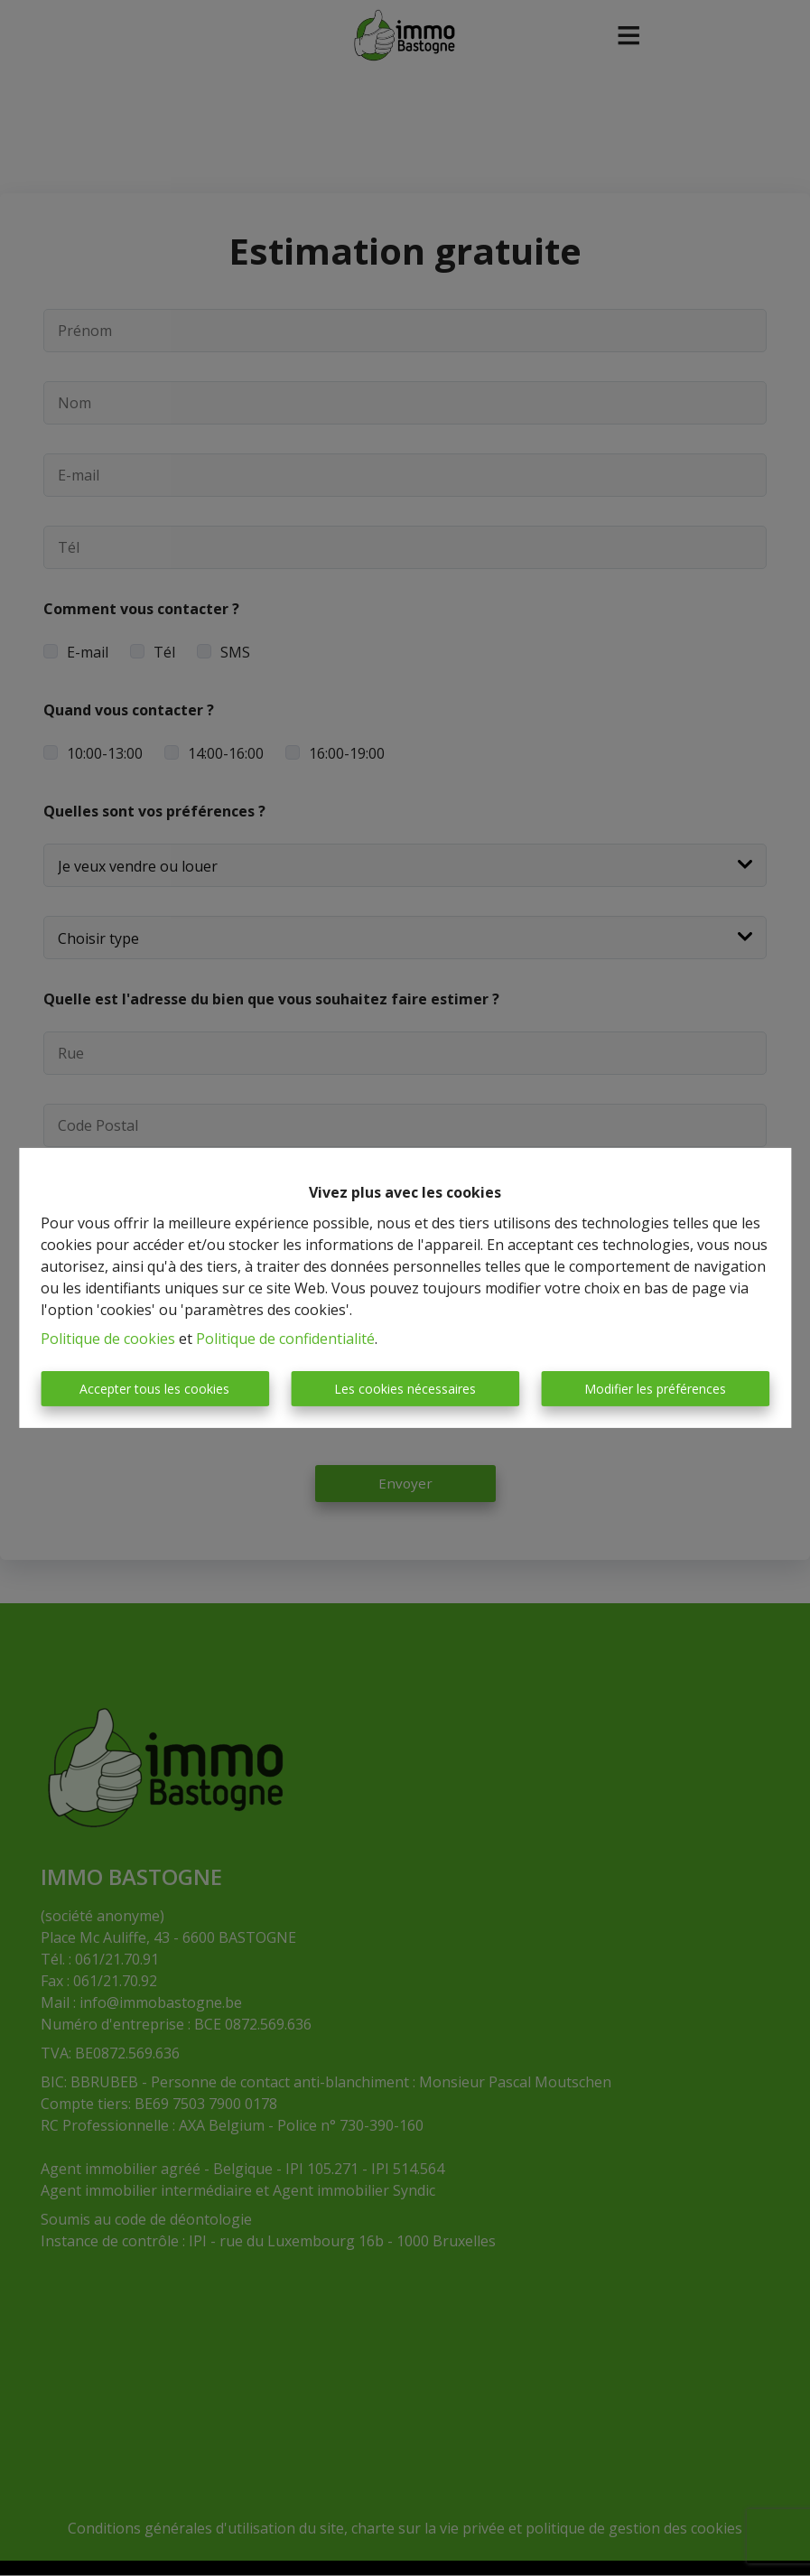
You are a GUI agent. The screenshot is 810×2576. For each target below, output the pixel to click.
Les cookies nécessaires (405, 1388)
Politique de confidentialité (285, 1339)
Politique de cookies (108, 1339)
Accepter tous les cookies (154, 1388)
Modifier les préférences (655, 1388)
